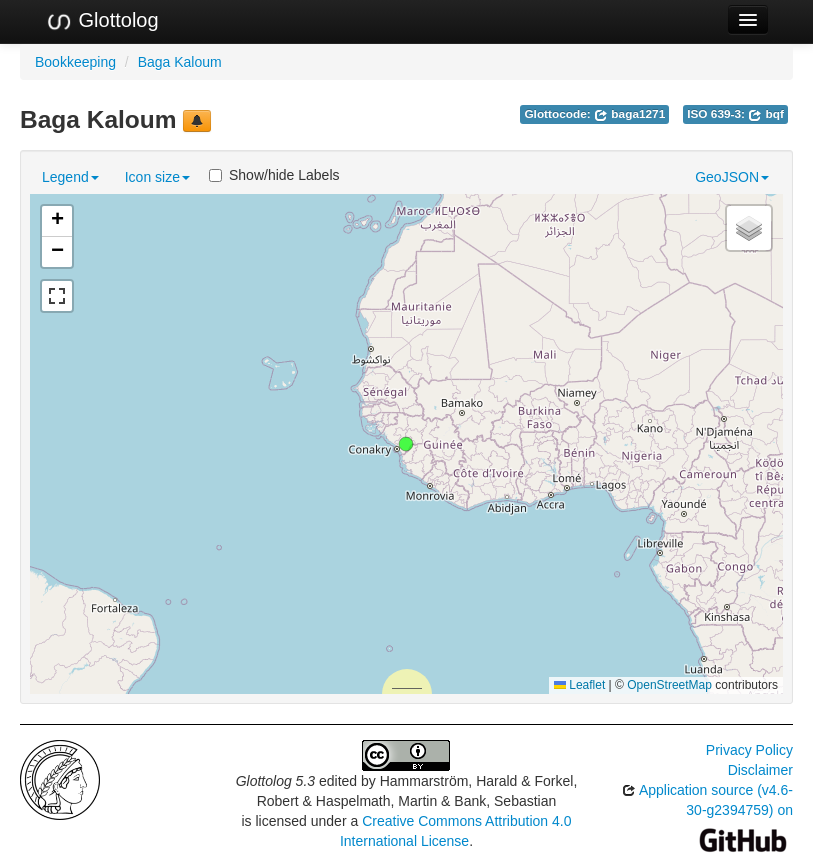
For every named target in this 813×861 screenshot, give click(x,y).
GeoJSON (732, 177)
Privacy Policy (749, 750)
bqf (766, 114)
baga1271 (629, 114)
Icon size (157, 177)
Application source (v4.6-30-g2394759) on (707, 814)
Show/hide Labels (274, 175)
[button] (406, 444)
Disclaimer (760, 770)
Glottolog (102, 21)
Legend (70, 177)
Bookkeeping (75, 62)
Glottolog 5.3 (275, 781)
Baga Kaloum (180, 62)
